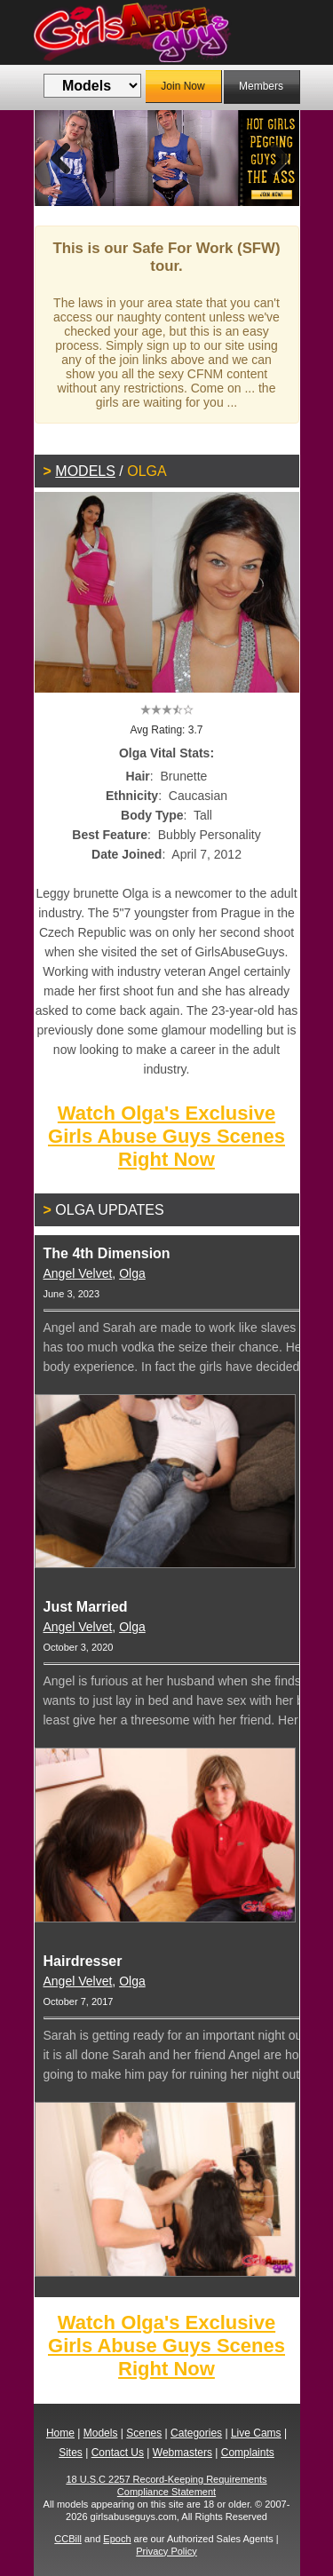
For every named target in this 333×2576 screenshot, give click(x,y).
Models (85, 471)
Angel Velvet (78, 1273)
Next (272, 158)
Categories (196, 2433)
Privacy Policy (166, 2551)
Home (60, 2433)
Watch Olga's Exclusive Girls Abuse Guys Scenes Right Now (166, 1136)
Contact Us (117, 2452)
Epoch (117, 2538)
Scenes (144, 2433)
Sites (71, 2452)
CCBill (68, 2538)
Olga (132, 1273)
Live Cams (256, 2433)
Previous (61, 158)
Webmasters (182, 2452)
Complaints (247, 2452)
